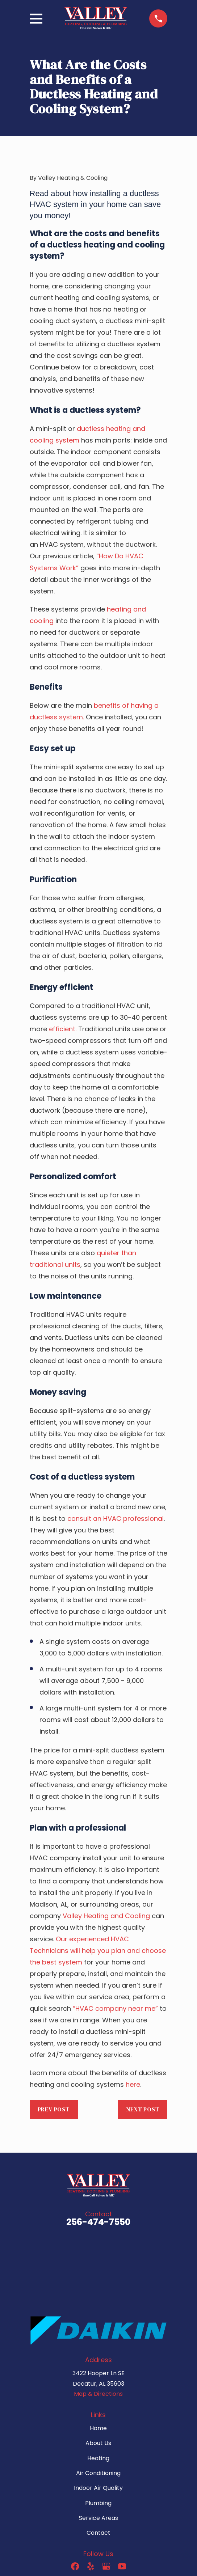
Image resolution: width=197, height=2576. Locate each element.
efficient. (62, 1028)
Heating (98, 2458)
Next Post (142, 2109)
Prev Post (54, 2109)
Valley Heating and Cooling (106, 1915)
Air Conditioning (98, 2473)
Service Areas (98, 2518)
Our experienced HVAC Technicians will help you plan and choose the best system (98, 1950)
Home (98, 2428)
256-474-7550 (98, 2222)
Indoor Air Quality (98, 2488)
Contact (98, 2533)
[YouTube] (122, 2566)
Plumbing (98, 2503)
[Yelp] (91, 2566)
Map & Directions (98, 2394)
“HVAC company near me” (115, 2008)
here (133, 2084)
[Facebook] (75, 2566)
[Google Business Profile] (106, 2566)
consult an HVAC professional (115, 1518)
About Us (98, 2443)
